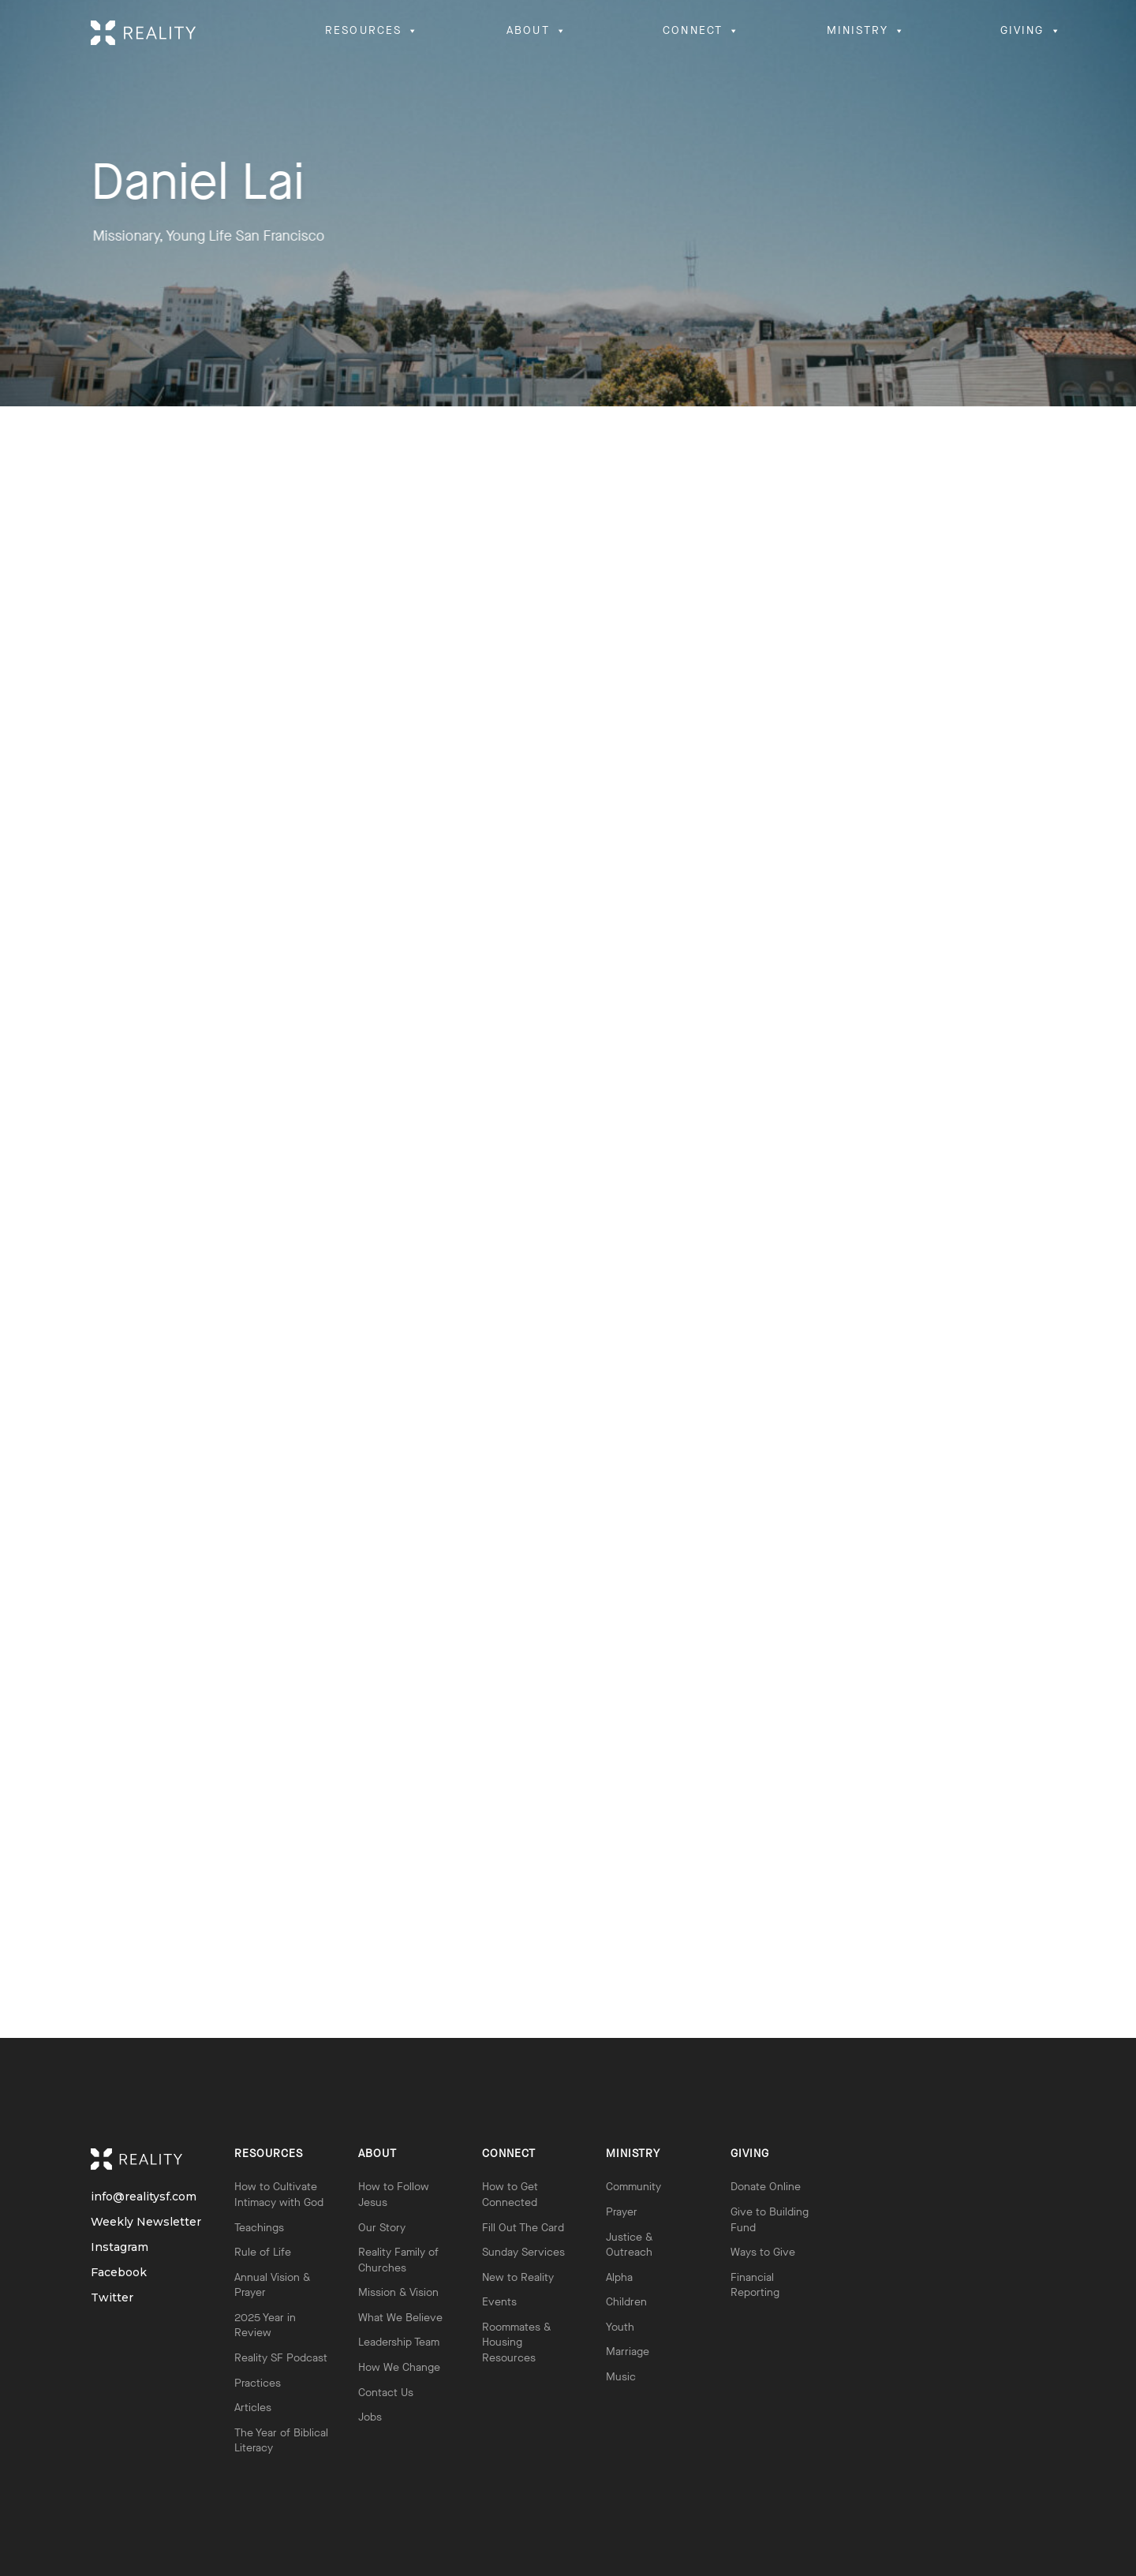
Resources (268, 2153)
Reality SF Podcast (280, 2357)
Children (626, 2301)
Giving (750, 2153)
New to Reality (518, 2277)
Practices (257, 2383)
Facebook (105, 2272)
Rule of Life (262, 2252)
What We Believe (400, 2317)
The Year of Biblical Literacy (281, 2440)
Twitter (105, 2298)
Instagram (105, 2247)
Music (621, 2376)
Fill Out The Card (523, 2227)
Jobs (370, 2417)
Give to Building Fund (770, 2219)
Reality (148, 2159)
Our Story (381, 2227)
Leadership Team (398, 2342)
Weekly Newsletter (105, 2222)
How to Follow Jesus (393, 2194)
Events (499, 2301)
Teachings (259, 2227)
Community (633, 2186)
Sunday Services (523, 2252)
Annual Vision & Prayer (272, 2285)
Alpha (619, 2277)
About (377, 2153)
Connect (509, 2153)
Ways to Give (763, 2252)
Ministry (633, 2153)
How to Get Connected (510, 2194)
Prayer (621, 2211)
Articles (252, 2407)
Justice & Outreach (629, 2245)
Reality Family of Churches (398, 2260)
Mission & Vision (398, 2292)
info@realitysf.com (105, 2197)
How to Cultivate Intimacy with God (278, 2194)
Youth (620, 2327)
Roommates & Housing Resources (516, 2342)
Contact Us (385, 2392)
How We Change (399, 2367)
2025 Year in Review (265, 2325)
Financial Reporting (755, 2285)
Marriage (627, 2351)
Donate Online (766, 2186)
